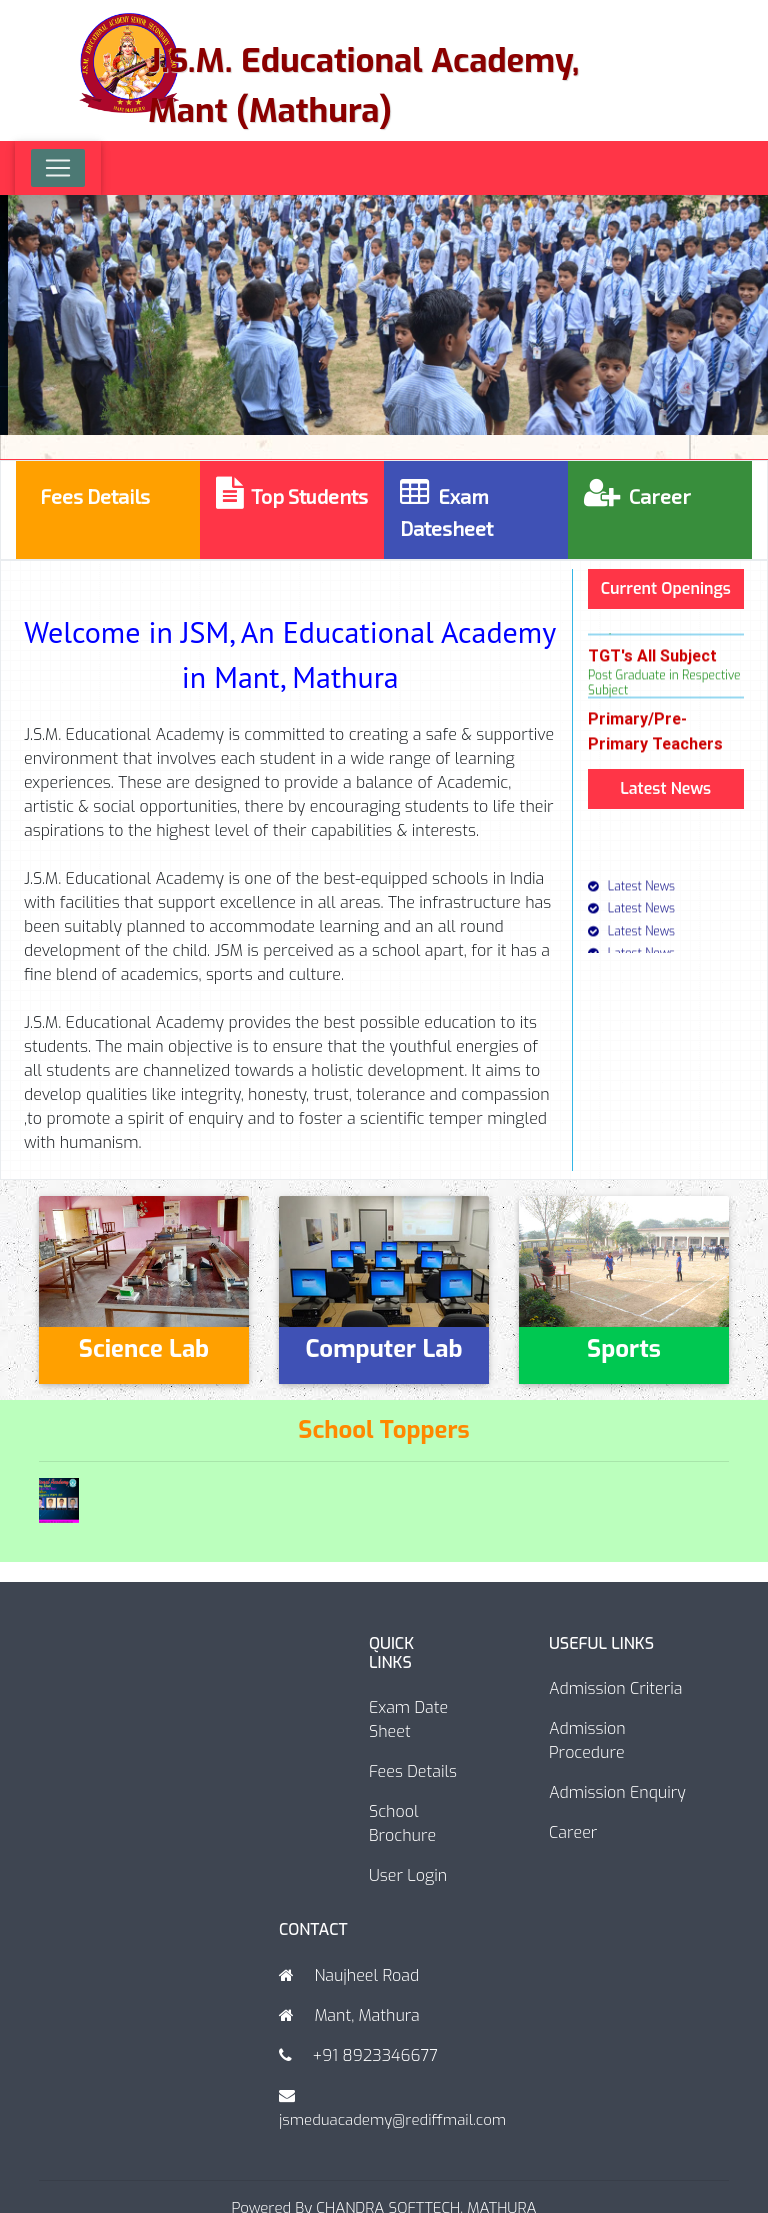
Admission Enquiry (617, 1792)
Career (573, 1832)
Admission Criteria (615, 1688)
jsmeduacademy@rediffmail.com (392, 2120)
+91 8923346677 (374, 2055)
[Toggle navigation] (58, 168)
